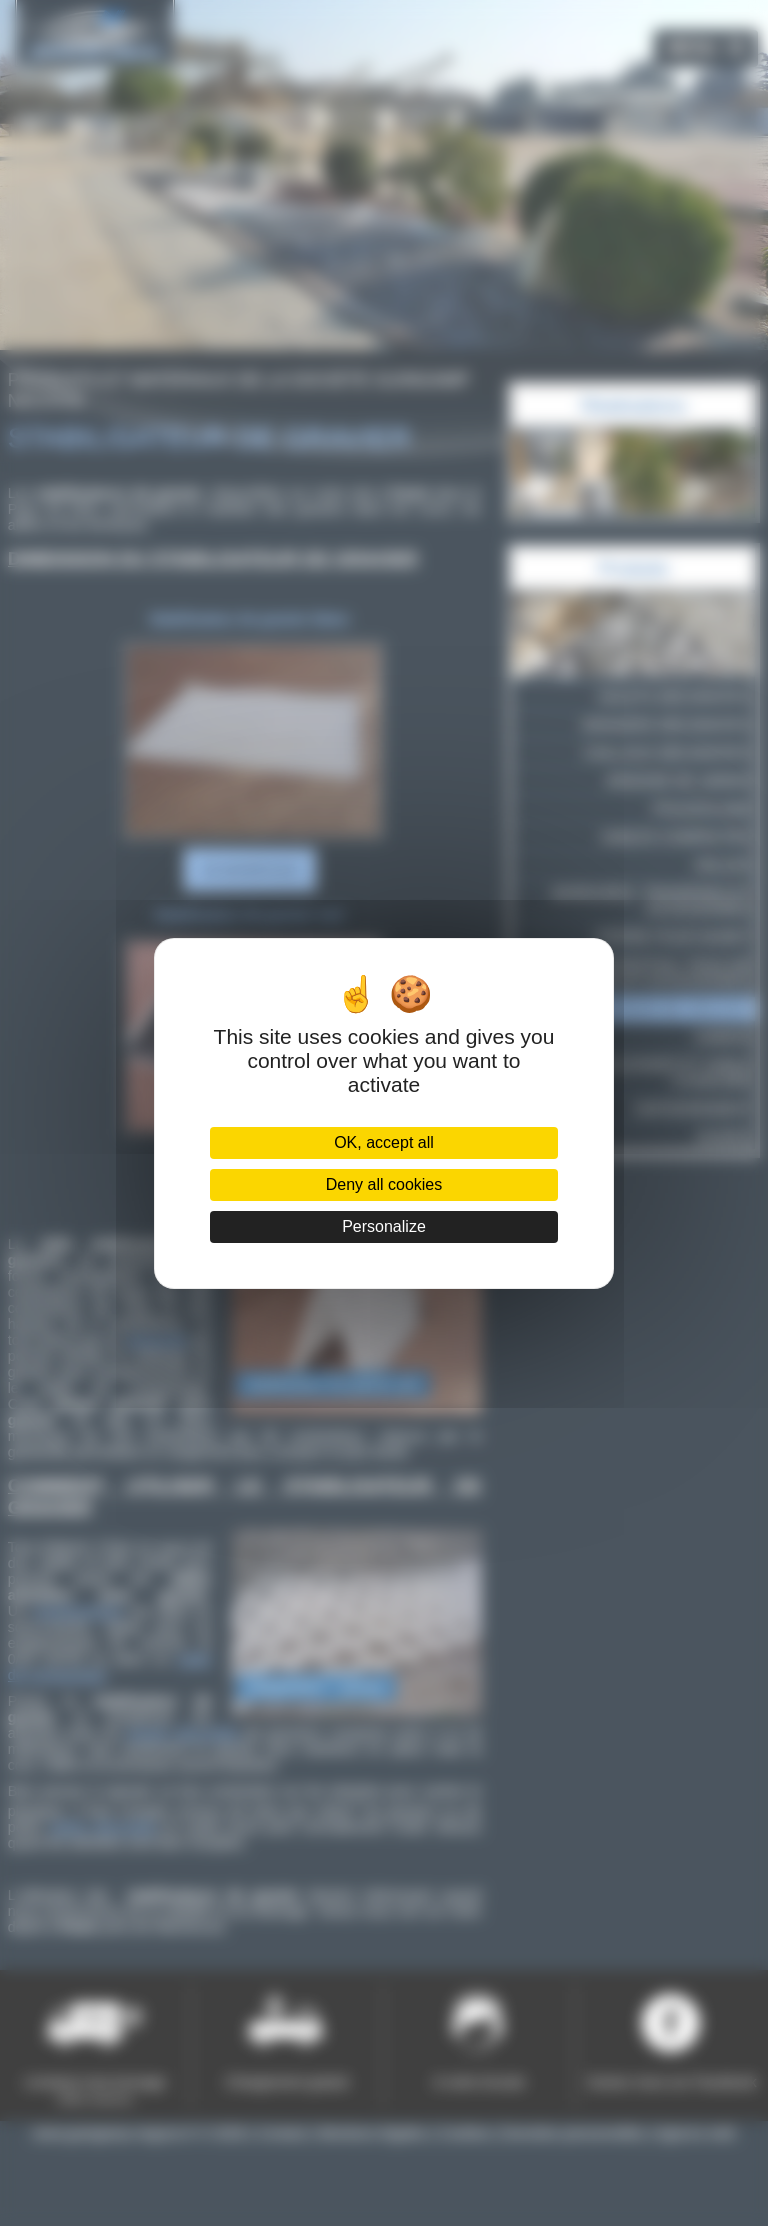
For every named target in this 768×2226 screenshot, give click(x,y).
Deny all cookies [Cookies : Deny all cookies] (384, 1184)
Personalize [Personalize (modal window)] (384, 1226)
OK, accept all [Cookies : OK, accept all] (384, 1142)
